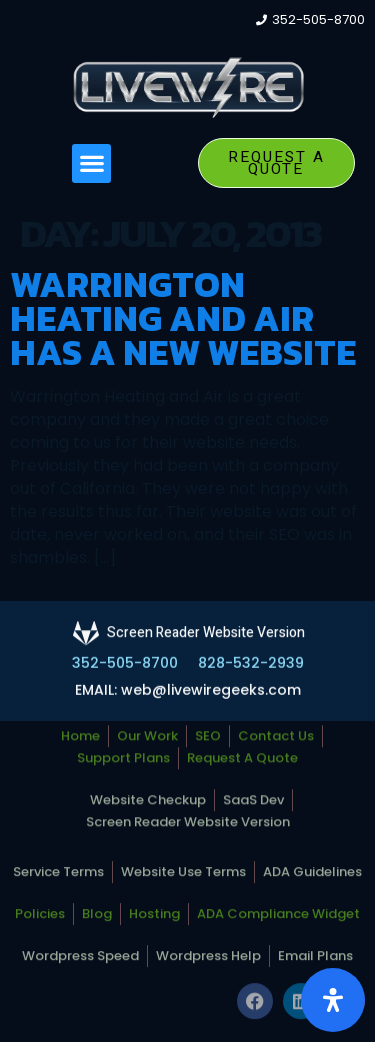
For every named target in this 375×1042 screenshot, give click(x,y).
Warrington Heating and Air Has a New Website (183, 318)
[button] (91, 163)
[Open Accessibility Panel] (333, 1000)
